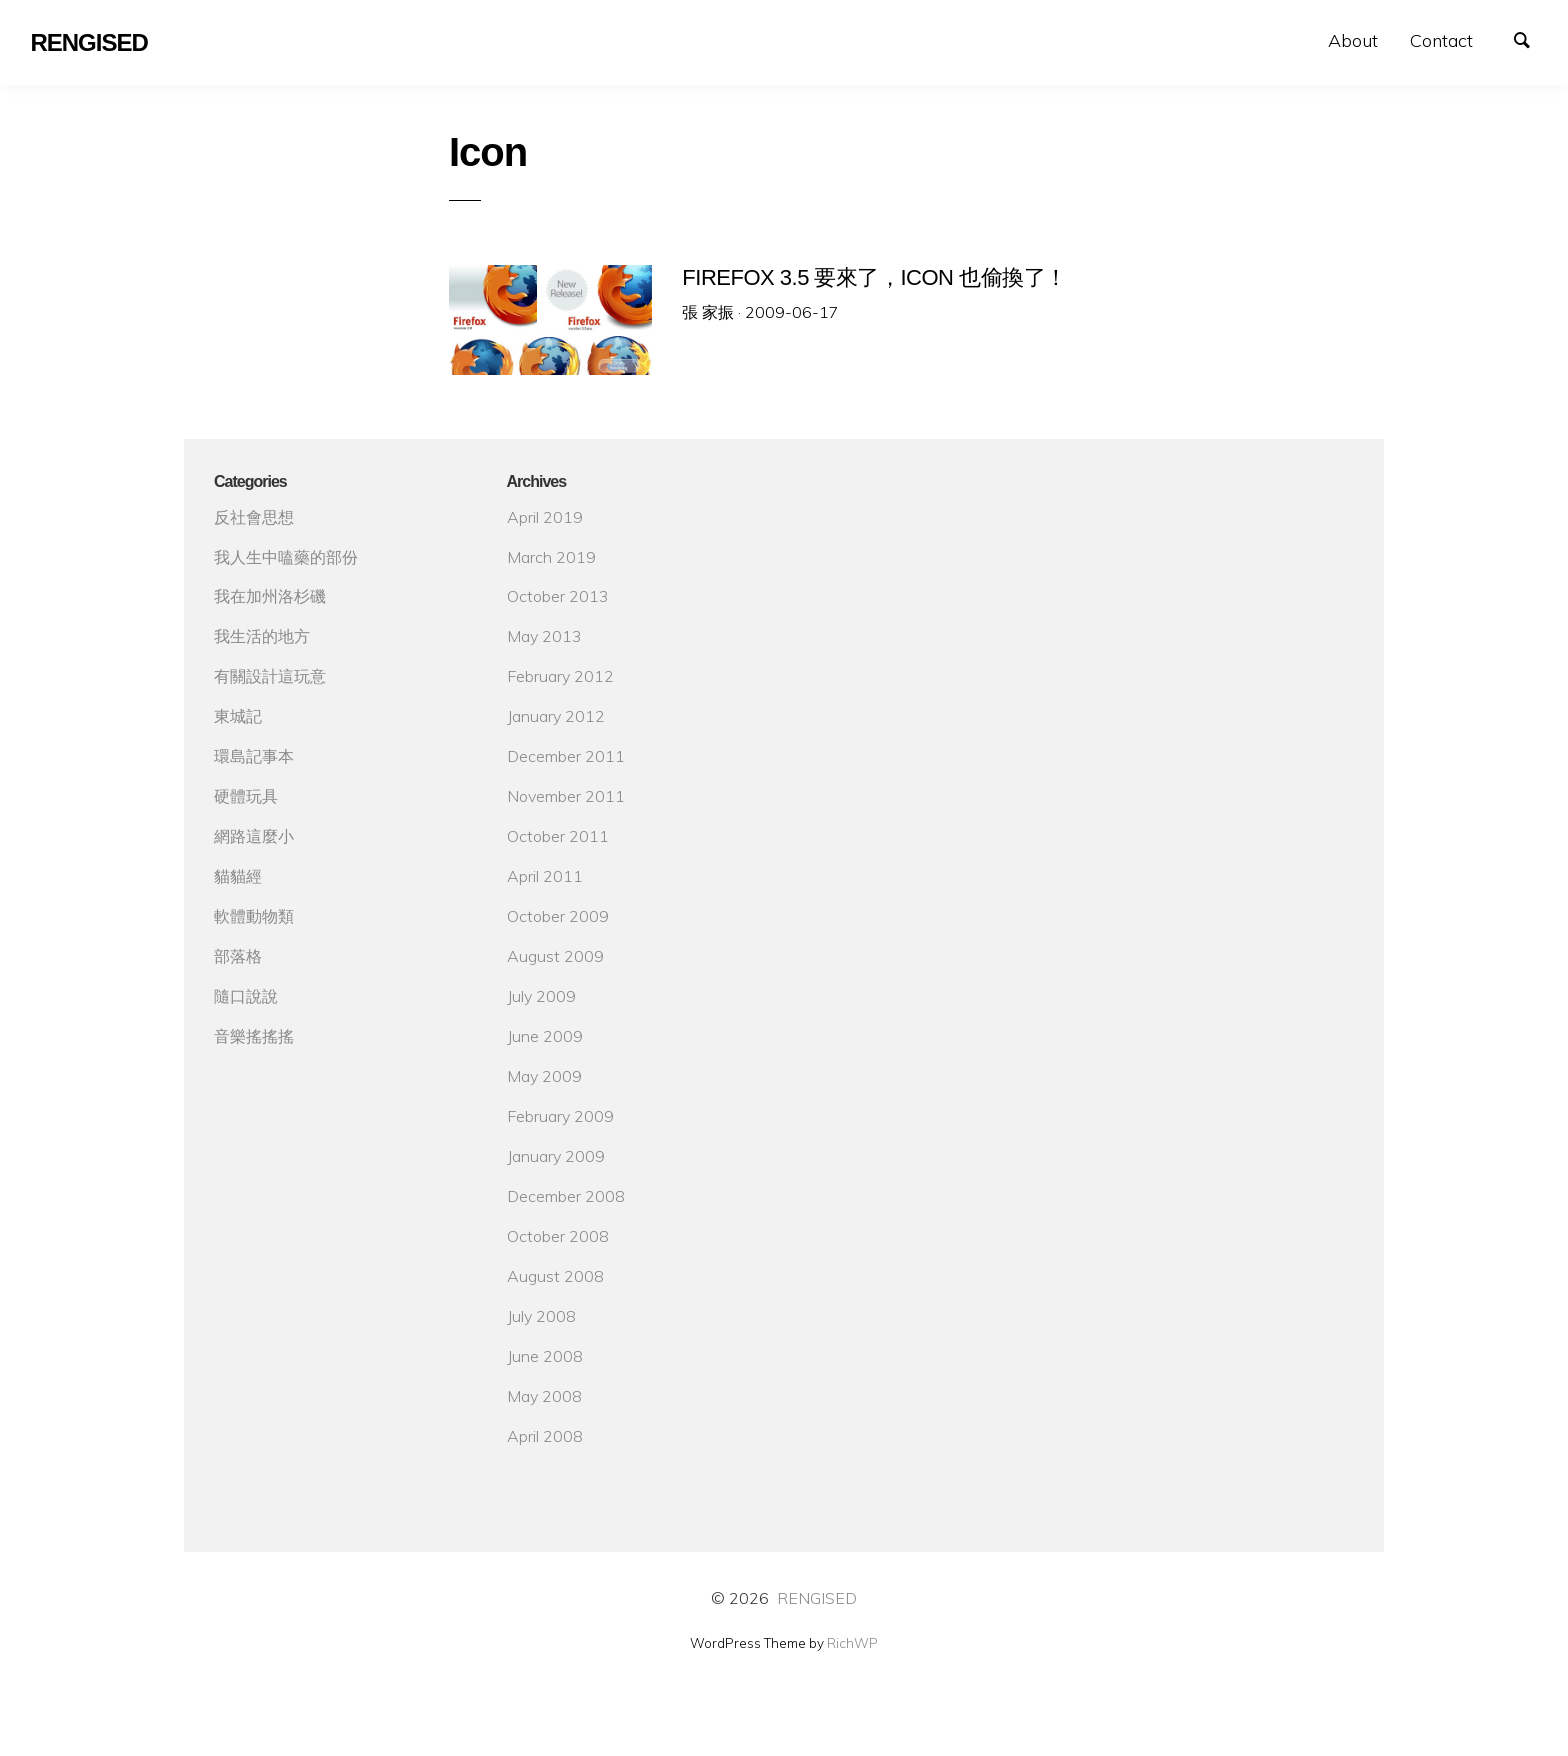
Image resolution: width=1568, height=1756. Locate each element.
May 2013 (544, 636)
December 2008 (566, 1196)
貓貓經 (238, 876)
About (1353, 40)
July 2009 (541, 996)
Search (1532, 38)
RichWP (852, 1643)
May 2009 (544, 1076)
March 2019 (551, 557)
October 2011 (558, 836)
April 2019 (545, 517)
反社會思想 (254, 517)
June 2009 (545, 1036)
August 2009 (555, 956)
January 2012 (556, 716)
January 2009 (556, 1156)
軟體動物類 (254, 916)
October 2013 (558, 596)
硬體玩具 (246, 796)
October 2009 (558, 916)
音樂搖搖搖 (254, 1036)
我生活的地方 (262, 636)
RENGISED (817, 1598)
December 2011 (566, 756)
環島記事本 (254, 756)
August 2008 (555, 1276)
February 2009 (560, 1116)
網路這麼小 (254, 836)
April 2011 (545, 876)
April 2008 (545, 1436)
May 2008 (544, 1396)
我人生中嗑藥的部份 (286, 557)
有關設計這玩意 (270, 676)
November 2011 (566, 796)
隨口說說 (246, 996)
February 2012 (560, 676)
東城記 (238, 716)
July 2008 (541, 1316)
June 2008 (545, 1356)
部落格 (238, 956)
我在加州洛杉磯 (270, 596)
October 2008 (558, 1236)
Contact (1441, 40)
